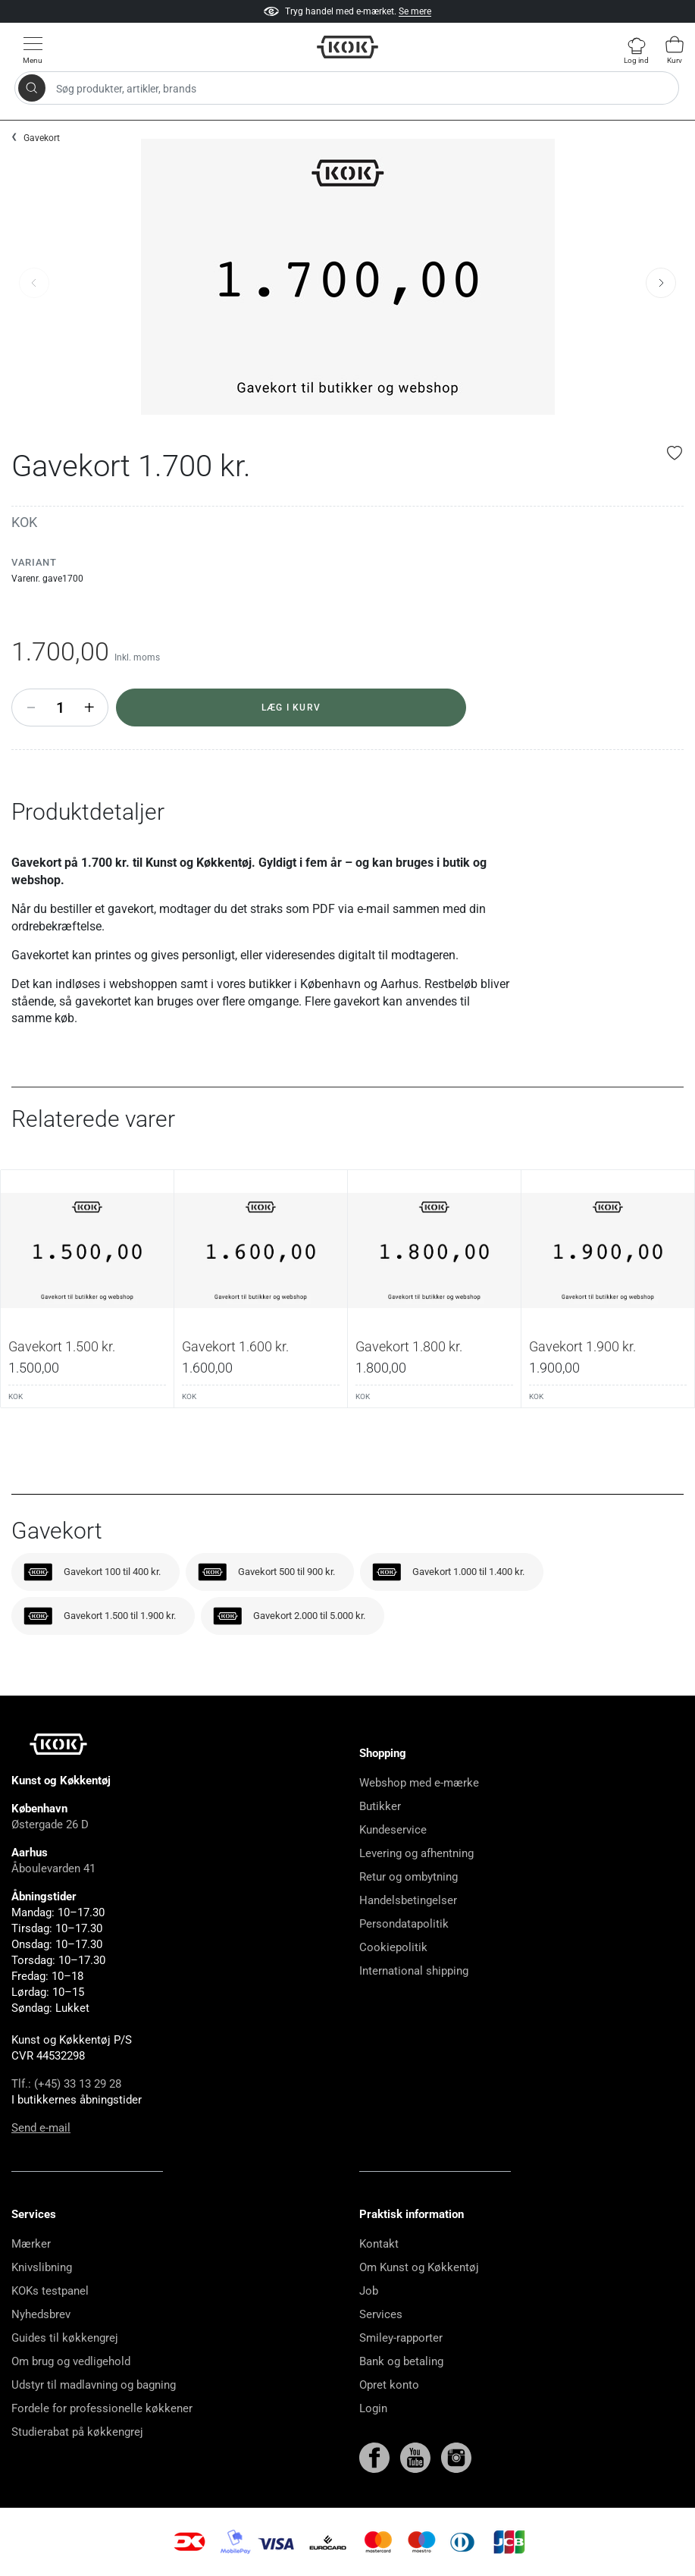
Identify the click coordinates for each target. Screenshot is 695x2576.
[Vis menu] (32, 49)
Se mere (415, 11)
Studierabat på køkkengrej (77, 2432)
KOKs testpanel (50, 2291)
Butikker (380, 1806)
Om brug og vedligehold (70, 2361)
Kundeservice (393, 1830)
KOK (24, 522)
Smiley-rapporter (401, 2338)
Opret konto (389, 2385)
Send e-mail (40, 2128)
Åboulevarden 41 (53, 1868)
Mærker (31, 2244)
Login (373, 2408)
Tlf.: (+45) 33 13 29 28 (66, 2084)
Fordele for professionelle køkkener (102, 2408)
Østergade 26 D (50, 1824)
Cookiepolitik (393, 1947)
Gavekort (41, 138)
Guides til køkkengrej (64, 2338)
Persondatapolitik (404, 1924)
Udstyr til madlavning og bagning (93, 2385)
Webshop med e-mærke (419, 1783)
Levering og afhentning (416, 1853)
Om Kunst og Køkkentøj (419, 2267)
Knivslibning (41, 2267)
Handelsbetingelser (408, 1900)
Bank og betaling (401, 2361)
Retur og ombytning (408, 1877)
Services (380, 2314)
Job (368, 2291)
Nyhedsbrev (40, 2314)
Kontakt (379, 2244)
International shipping (413, 1971)
